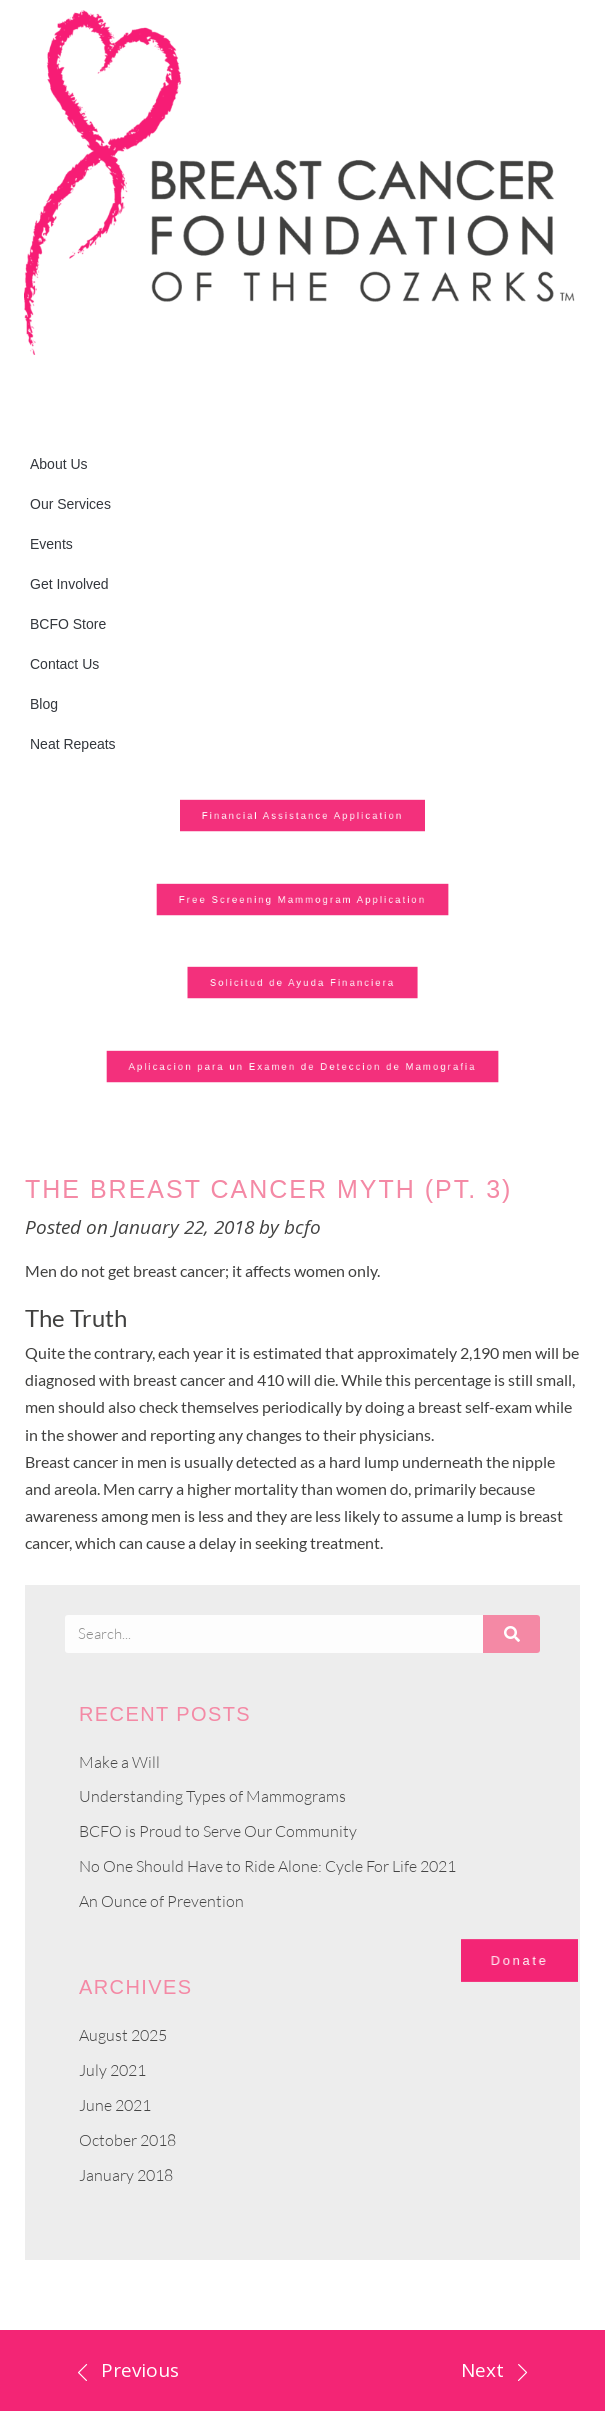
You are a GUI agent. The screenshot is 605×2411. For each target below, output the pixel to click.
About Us (59, 464)
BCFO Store (68, 624)
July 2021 (112, 2070)
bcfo (302, 1227)
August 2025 (123, 2035)
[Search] (511, 1634)
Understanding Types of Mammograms (212, 1796)
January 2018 (126, 2175)
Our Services (70, 504)
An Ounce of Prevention (161, 1901)
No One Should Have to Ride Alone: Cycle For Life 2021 (267, 1866)
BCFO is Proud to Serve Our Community (218, 1831)
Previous (140, 2370)
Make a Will (119, 1762)
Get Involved (69, 584)
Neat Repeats (73, 744)
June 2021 (115, 2105)
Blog (44, 704)
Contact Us (64, 664)
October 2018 (127, 2140)
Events (51, 544)
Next (482, 2370)
